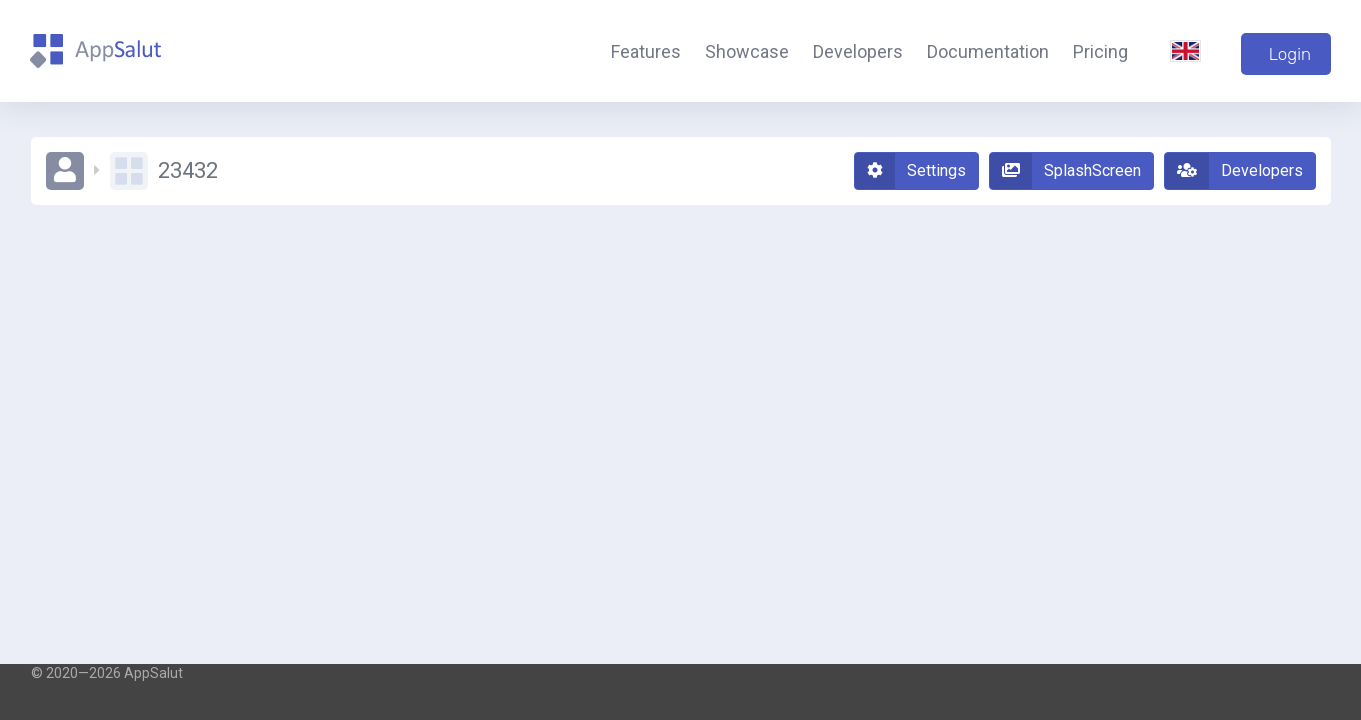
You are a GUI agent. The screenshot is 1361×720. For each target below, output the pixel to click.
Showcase (747, 51)
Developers (858, 51)
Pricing (1100, 51)
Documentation (988, 51)
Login (1290, 54)
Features (646, 51)
